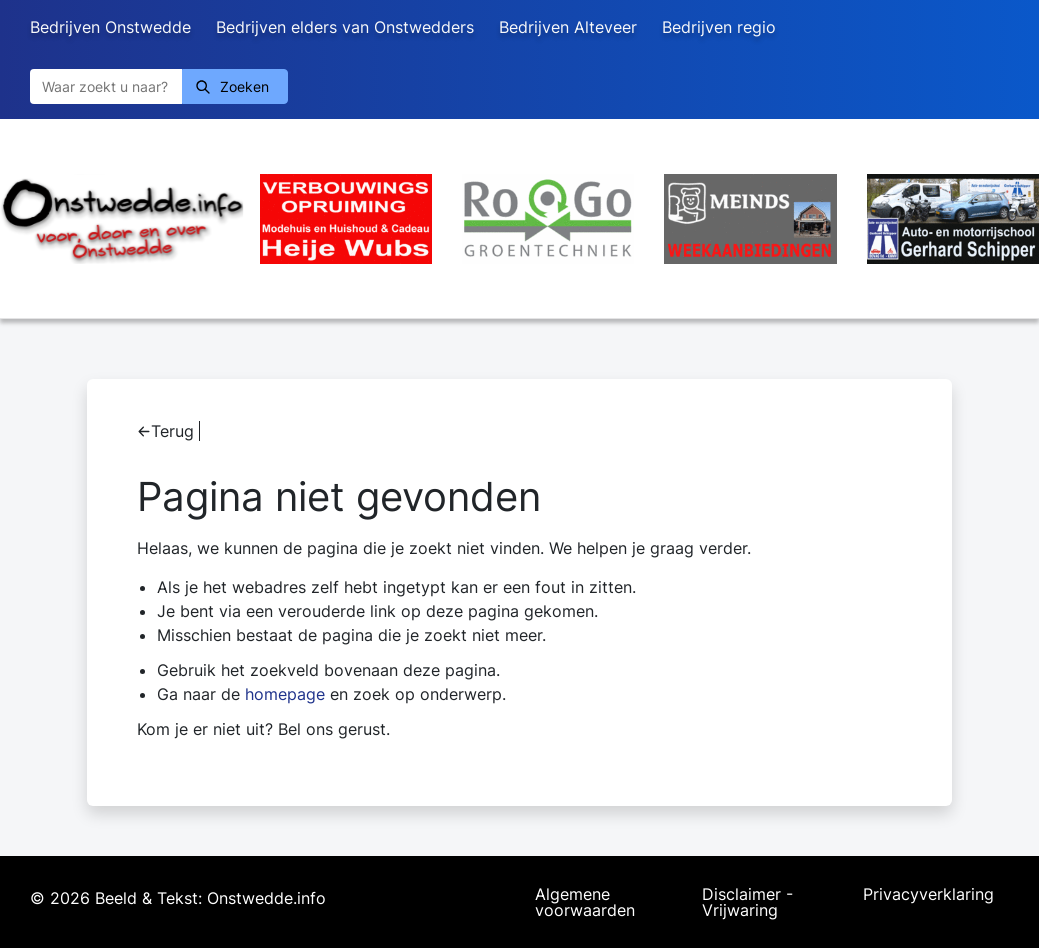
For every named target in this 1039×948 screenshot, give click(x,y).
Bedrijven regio (719, 27)
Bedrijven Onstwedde (110, 27)
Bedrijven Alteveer (568, 27)
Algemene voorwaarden (585, 902)
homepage (285, 694)
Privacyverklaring (928, 895)
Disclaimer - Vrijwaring (747, 902)
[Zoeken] (106, 86)
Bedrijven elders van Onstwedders (345, 27)
